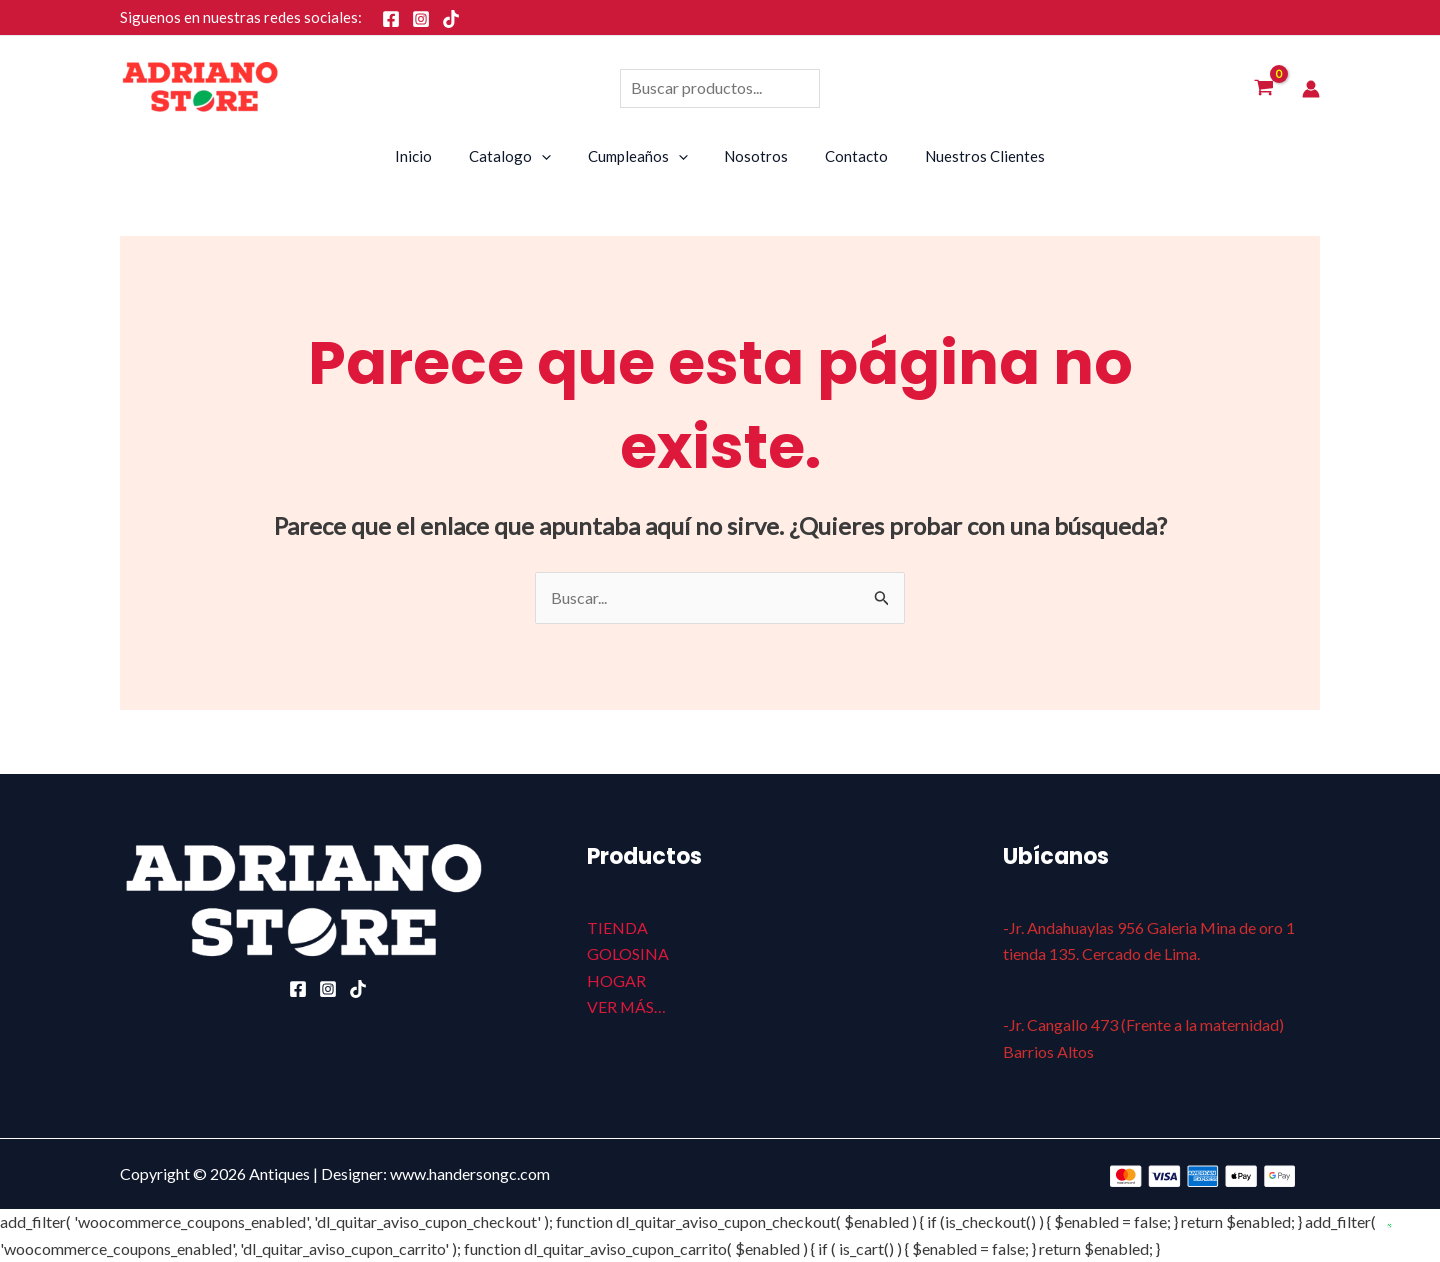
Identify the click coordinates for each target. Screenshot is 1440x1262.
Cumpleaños (641, 156)
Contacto (846, 156)
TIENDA (617, 927)
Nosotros (753, 156)
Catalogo (520, 156)
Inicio (430, 156)
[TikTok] (451, 19)
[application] (551, 156)
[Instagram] (421, 19)
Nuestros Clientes (968, 156)
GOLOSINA (628, 953)
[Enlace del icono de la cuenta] (1311, 89)
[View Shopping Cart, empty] (1263, 89)
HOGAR (616, 980)
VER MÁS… (627, 1006)
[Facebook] (391, 19)
